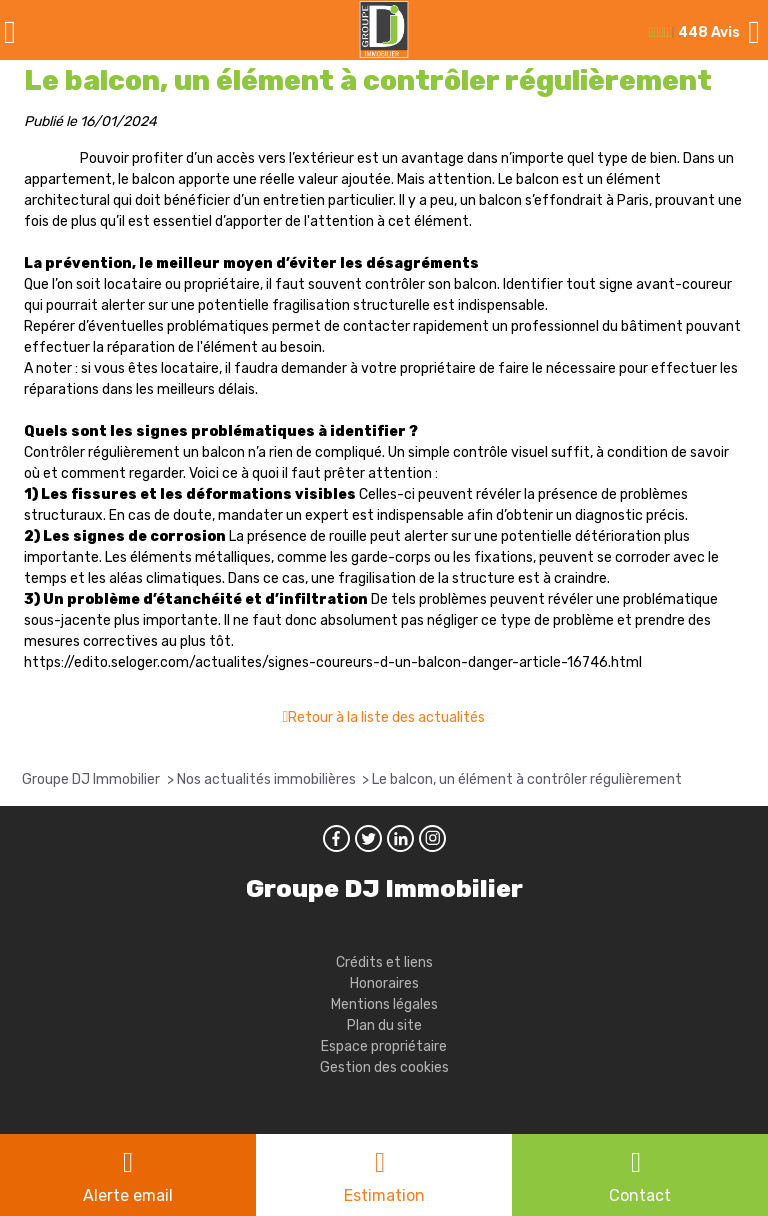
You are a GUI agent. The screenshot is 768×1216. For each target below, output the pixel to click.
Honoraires (384, 983)
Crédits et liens (384, 962)
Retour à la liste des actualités (386, 717)
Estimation (384, 1195)
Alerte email (128, 1195)
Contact (640, 1195)
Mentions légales (384, 1004)
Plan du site (384, 1025)
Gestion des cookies (384, 1067)
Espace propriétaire (384, 1046)
